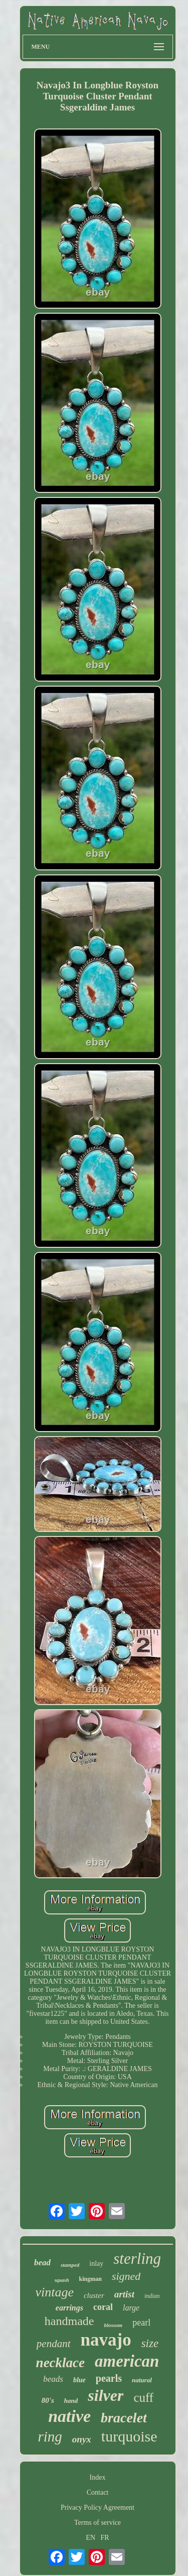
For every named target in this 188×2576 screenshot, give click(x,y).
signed (126, 2276)
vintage (54, 2292)
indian (152, 2295)
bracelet (124, 2417)
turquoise (129, 2436)
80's (48, 2400)
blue (79, 2380)
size (150, 2343)
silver (105, 2395)
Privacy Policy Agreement (97, 2507)
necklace (60, 2362)
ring (50, 2436)
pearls (109, 2378)
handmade (69, 2321)
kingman (90, 2278)
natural (142, 2380)
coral (103, 2307)
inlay (96, 2263)
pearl (141, 2322)
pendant (54, 2344)
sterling (137, 2258)
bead (42, 2262)
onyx (81, 2439)
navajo (106, 2340)
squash (62, 2280)
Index (98, 2477)
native (69, 2416)
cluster (94, 2295)
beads (53, 2379)
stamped (70, 2265)
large (131, 2307)
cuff (143, 2397)
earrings (69, 2307)
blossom (113, 2325)
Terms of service (97, 2522)
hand (71, 2400)
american (127, 2361)
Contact (98, 2492)
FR (105, 2537)
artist (124, 2294)
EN (90, 2537)
